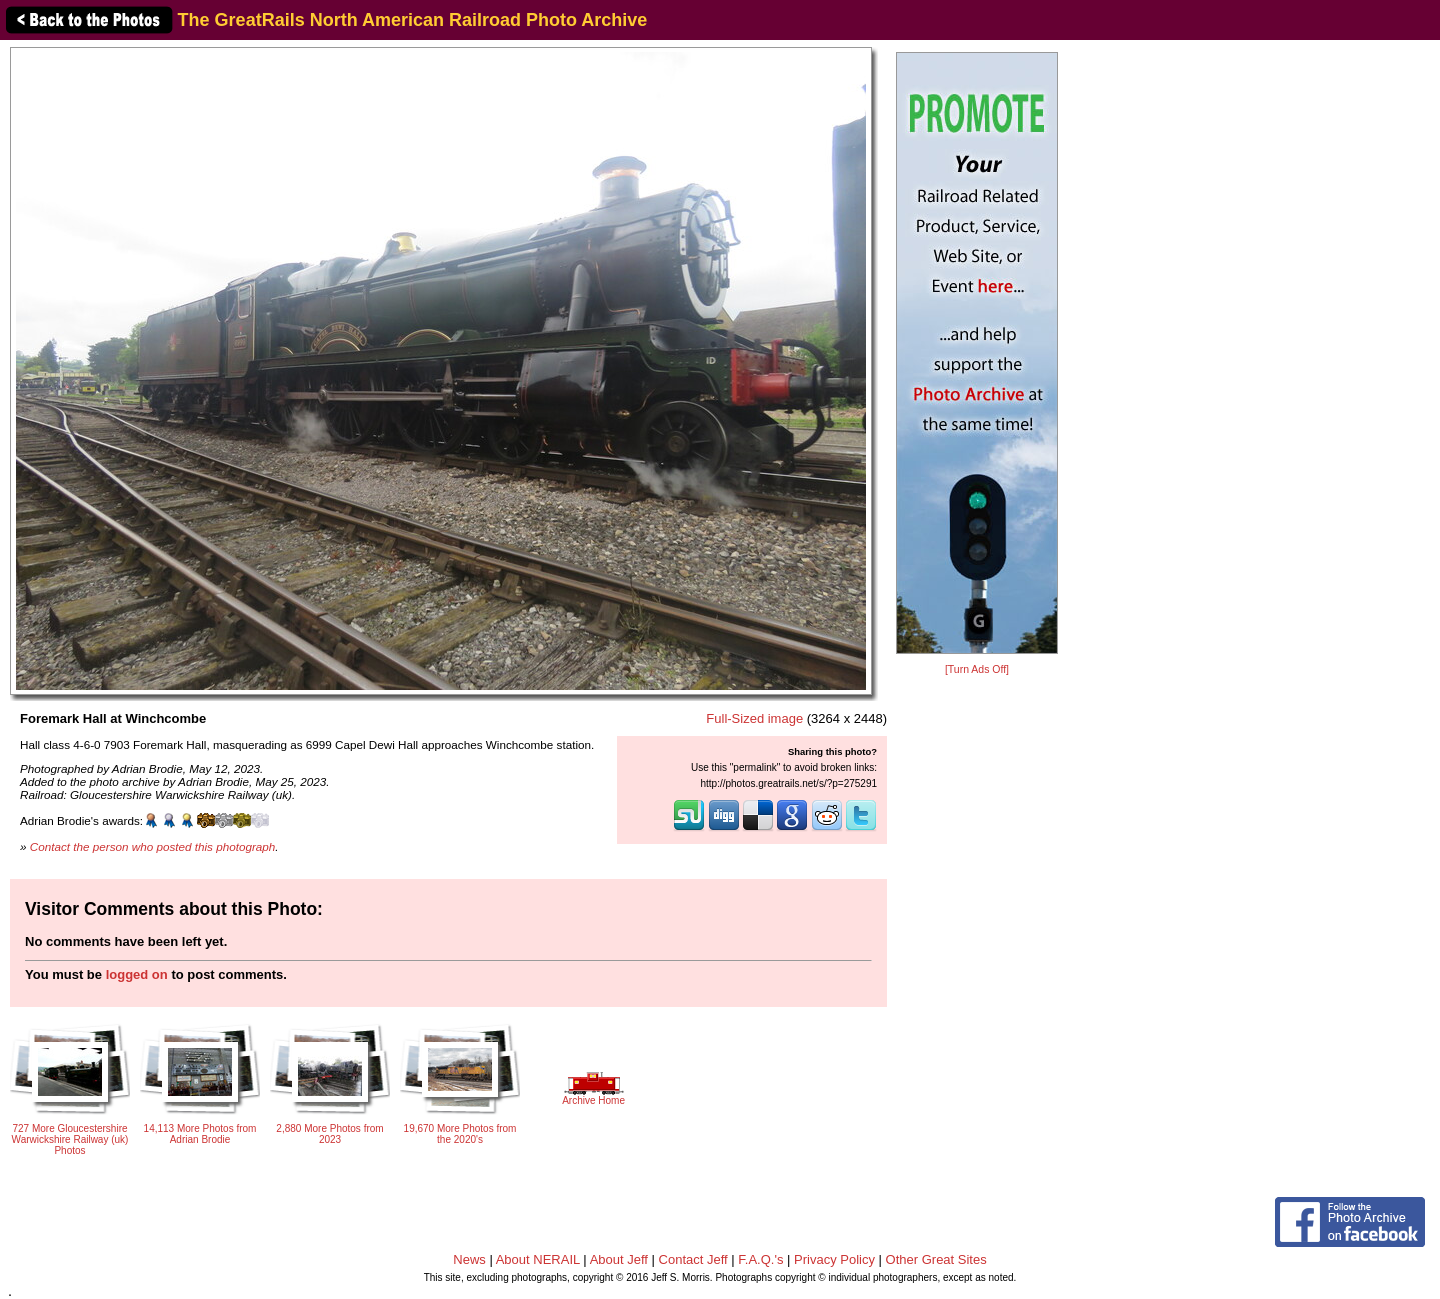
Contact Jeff (693, 1259)
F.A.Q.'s (760, 1259)
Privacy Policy (834, 1259)
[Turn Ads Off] (977, 669)
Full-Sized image (754, 718)
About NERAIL (538, 1259)
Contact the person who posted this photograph (153, 846)
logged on (137, 974)
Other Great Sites (936, 1259)
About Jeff (619, 1259)
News (469, 1259)
